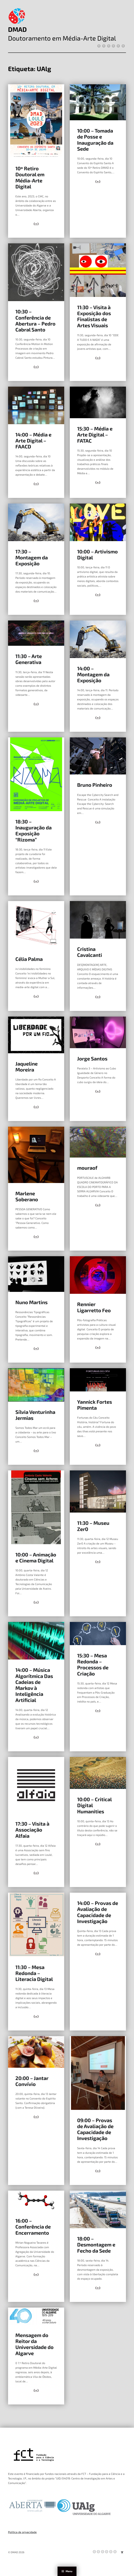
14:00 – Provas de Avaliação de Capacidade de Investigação (97, 1912)
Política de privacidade (22, 2532)
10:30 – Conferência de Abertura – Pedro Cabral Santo (35, 320)
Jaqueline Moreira (26, 1066)
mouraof (87, 1168)
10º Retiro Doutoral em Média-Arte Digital (29, 177)
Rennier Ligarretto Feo (94, 1307)
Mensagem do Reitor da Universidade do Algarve (34, 2344)
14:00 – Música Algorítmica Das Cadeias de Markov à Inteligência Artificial (34, 1685)
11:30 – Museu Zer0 (93, 1526)
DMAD (17, 29)
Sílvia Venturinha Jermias (35, 1415)
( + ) (36, 223)
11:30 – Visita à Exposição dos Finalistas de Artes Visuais (94, 316)
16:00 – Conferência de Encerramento (33, 2226)
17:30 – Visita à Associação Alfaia (32, 1830)
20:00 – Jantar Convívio (31, 2081)
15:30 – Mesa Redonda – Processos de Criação (92, 1664)
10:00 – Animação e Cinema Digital (35, 1557)
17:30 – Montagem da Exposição (31, 557)
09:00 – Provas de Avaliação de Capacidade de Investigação (95, 2129)
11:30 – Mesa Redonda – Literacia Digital (34, 1973)
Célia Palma (29, 959)
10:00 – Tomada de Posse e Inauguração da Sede (95, 139)
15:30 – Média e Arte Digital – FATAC (94, 434)
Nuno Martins (31, 1302)
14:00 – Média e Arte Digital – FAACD (33, 440)
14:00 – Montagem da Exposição (93, 674)
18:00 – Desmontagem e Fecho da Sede (96, 2244)
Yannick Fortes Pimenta (94, 1405)
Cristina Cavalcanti (89, 952)
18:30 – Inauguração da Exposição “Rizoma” (33, 830)
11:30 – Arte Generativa (28, 659)
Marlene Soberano (26, 1196)
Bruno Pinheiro (94, 785)
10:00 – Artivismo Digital (97, 554)
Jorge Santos (92, 1058)
